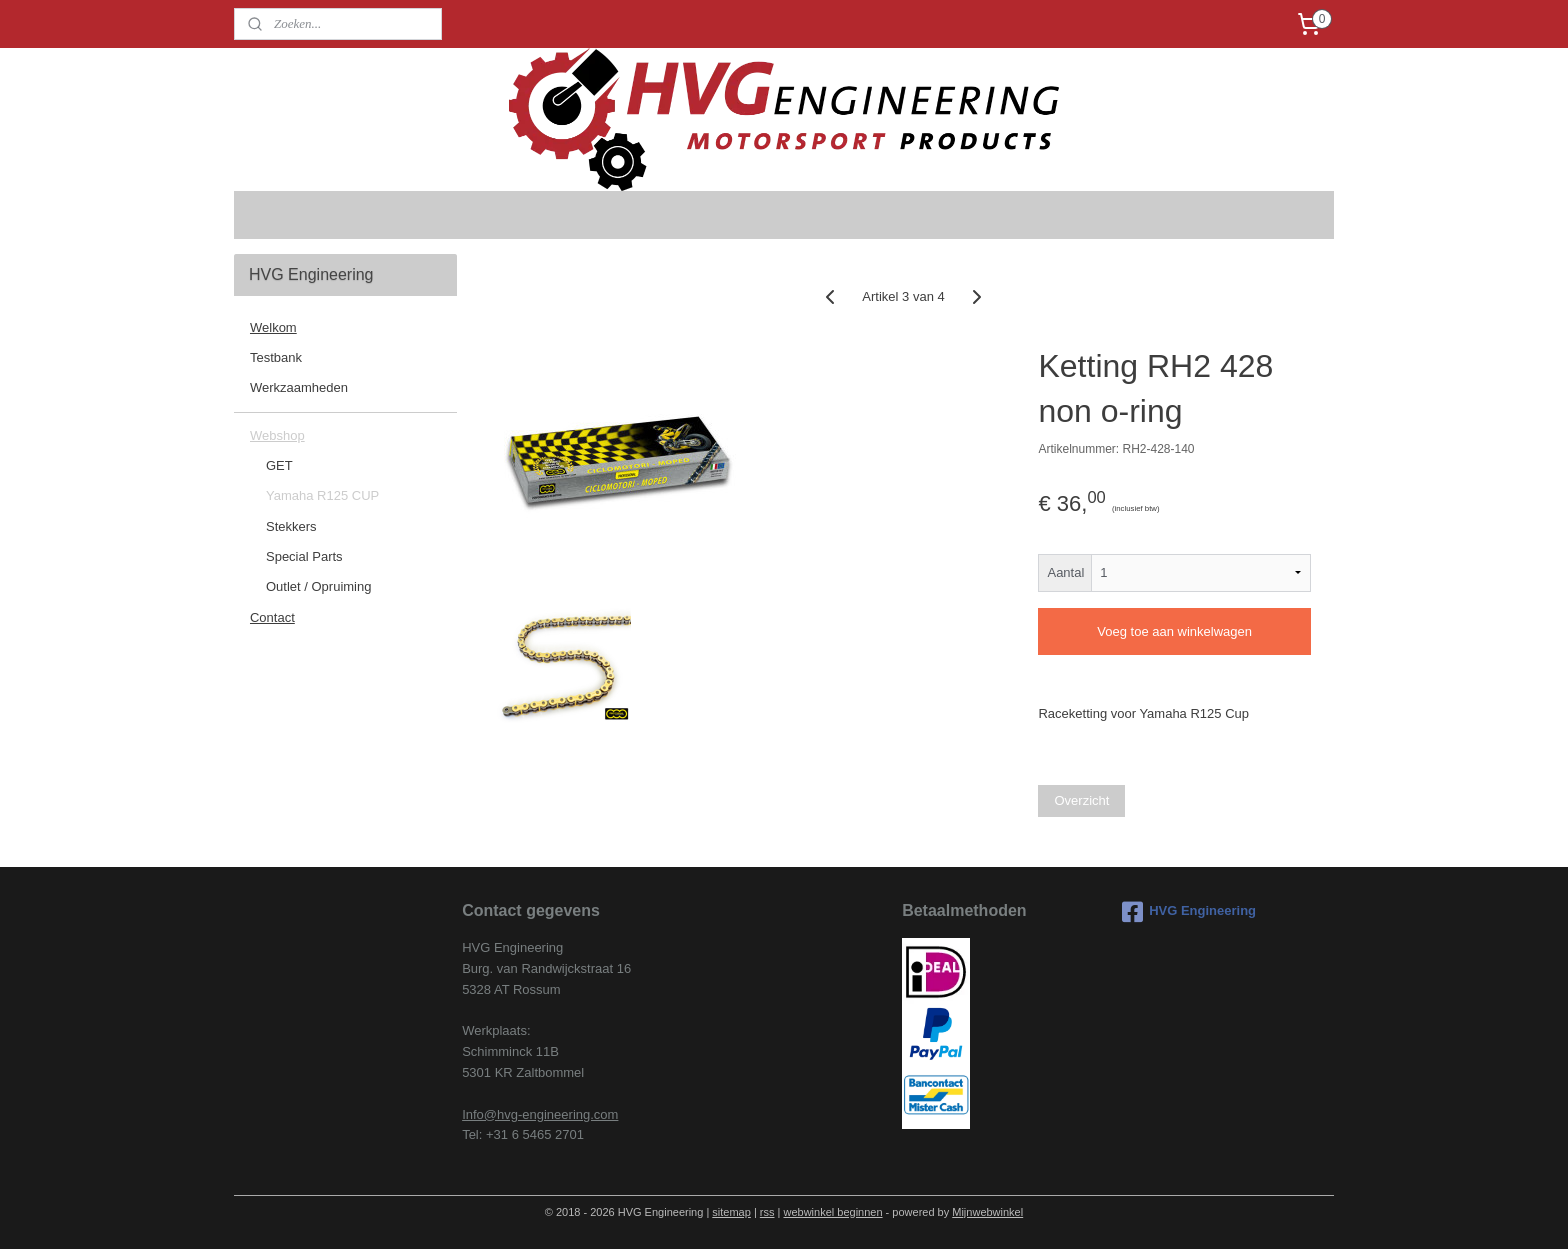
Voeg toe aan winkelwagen (1174, 631)
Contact (272, 617)
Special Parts (304, 556)
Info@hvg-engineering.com (540, 1114)
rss (767, 1212)
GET (279, 465)
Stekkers (291, 526)
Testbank (276, 357)
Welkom (273, 327)
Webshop (277, 435)
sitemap (731, 1212)
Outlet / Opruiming (319, 586)
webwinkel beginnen (832, 1212)
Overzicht (1082, 800)
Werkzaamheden (299, 387)
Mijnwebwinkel (987, 1212)
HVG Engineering (1189, 912)
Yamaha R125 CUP (322, 495)
